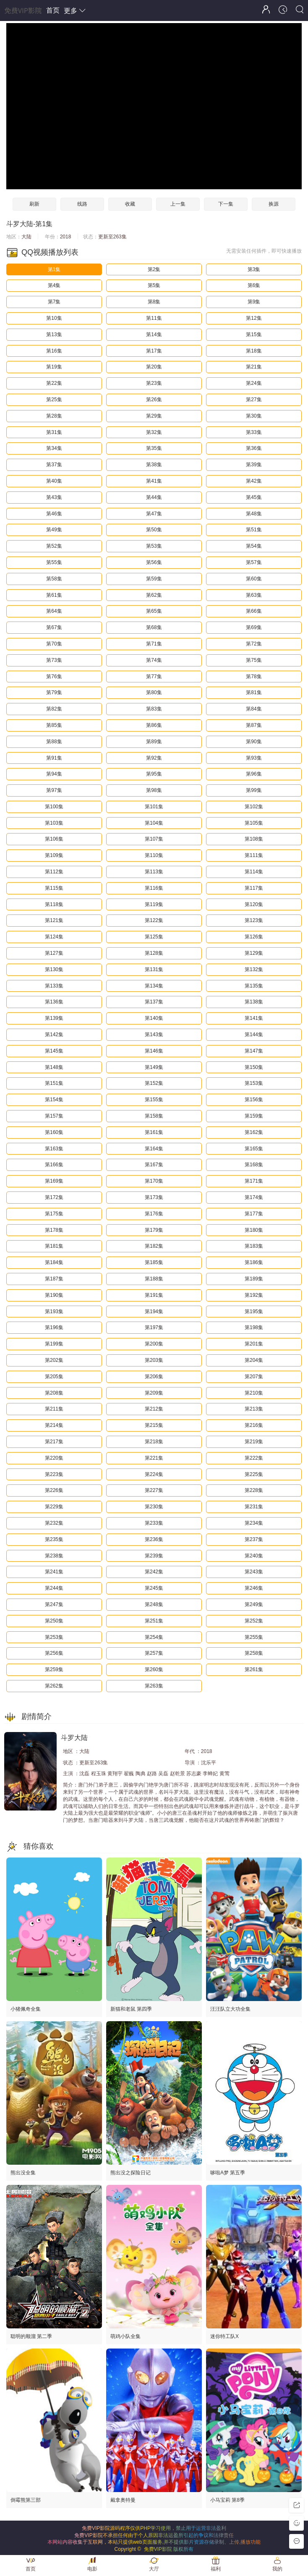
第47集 (154, 514)
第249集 (254, 1604)
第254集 (154, 1637)
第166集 (54, 1165)
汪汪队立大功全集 (230, 2009)
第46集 (54, 514)
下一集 (225, 204)
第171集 (254, 1181)
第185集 (154, 1262)
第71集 (154, 644)
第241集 (54, 1572)
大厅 (154, 2569)
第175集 (54, 1214)
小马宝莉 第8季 (227, 2500)
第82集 (54, 709)
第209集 (154, 1393)
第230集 (154, 1507)
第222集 (254, 1458)
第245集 (154, 1588)
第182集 (154, 1246)
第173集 (154, 1197)
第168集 (254, 1165)
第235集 (54, 1539)
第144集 (254, 1034)
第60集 (253, 579)
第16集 (54, 351)
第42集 (253, 481)
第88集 (54, 742)
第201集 (254, 1344)
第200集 (154, 1344)
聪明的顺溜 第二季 (31, 2336)
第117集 (254, 888)
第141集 (254, 1018)
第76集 (54, 676)
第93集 (253, 758)
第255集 (254, 1637)
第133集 (54, 986)
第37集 (54, 465)
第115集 (54, 888)
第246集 (254, 1588)
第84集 (253, 709)
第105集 (254, 823)
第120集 (254, 904)
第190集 (54, 1295)
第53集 (154, 546)
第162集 (254, 1132)
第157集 (54, 1116)
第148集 (54, 1067)
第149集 (154, 1067)
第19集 (54, 367)
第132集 (254, 969)
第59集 (154, 579)
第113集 (154, 872)
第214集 (54, 1425)
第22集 (54, 383)
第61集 (54, 595)
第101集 (154, 807)
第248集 (154, 1604)
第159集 (254, 1116)
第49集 (54, 530)
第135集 (254, 986)
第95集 (154, 774)
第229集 (54, 1507)
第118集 (54, 904)
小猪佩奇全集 (25, 2009)
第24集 (253, 383)
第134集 (154, 986)
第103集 (54, 823)
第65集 (154, 611)
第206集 (154, 1376)
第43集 (54, 497)
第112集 (54, 872)
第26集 (154, 399)
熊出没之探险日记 (130, 2173)
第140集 (154, 1018)
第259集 (54, 1669)
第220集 (54, 1458)
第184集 (54, 1262)
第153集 (254, 1083)
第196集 (54, 1327)
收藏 (130, 204)
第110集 (154, 855)
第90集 (253, 742)
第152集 (154, 1083)
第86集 (154, 725)
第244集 (54, 1588)
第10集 (54, 318)
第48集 (253, 514)
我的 (277, 2569)
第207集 (254, 1376)
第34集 (54, 448)
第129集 (254, 953)
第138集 (254, 1002)
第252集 (254, 1621)
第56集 (154, 562)
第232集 (54, 1523)
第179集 (154, 1230)
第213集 (254, 1409)
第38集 (154, 465)
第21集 (253, 367)
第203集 (154, 1360)
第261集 (254, 1669)
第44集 (154, 497)
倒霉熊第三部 (25, 2500)
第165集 (254, 1149)
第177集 (254, 1214)
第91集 (54, 758)
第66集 (253, 611)
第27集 (253, 399)
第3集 (254, 269)
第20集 (154, 367)
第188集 (154, 1279)
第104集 (154, 823)
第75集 (253, 660)
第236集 (154, 1539)
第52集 (54, 546)
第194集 (154, 1311)
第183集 (254, 1246)
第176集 (154, 1214)
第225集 (254, 1474)
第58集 (54, 579)
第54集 (253, 546)
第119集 (154, 904)
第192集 (254, 1295)
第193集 (54, 1311)
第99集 (253, 790)
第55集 (54, 562)
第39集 (253, 465)
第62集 (154, 595)
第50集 (154, 530)
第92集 (154, 758)
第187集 (54, 1279)
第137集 (154, 1002)
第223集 (54, 1474)
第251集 (154, 1621)
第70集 (54, 644)
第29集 (154, 416)
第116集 (154, 888)
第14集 (154, 334)
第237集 (254, 1539)
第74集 (154, 660)
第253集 (54, 1637)
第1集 (54, 269)
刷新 (34, 204)
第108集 (254, 839)
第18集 (253, 351)
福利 (216, 2569)
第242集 (154, 1572)
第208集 (54, 1393)
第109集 (54, 855)
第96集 (253, 774)
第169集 (54, 1181)
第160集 (54, 1132)
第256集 (54, 1653)
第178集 (54, 1230)
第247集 (54, 1604)
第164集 (154, 1149)
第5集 (154, 285)
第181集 (54, 1246)
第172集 (54, 1197)
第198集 (254, 1327)
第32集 (154, 432)
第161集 (154, 1132)
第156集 (254, 1100)
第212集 (154, 1409)
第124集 (54, 937)
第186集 (254, 1262)
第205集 (54, 1376)
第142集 (54, 1034)
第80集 (154, 692)
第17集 (154, 351)
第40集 (54, 481)
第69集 (253, 627)
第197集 (154, 1327)
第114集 (254, 872)
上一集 (177, 204)
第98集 (154, 790)
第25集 (54, 399)
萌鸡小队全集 (125, 2336)
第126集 (254, 937)
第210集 (254, 1393)
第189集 (254, 1279)
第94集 (54, 774)
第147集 (254, 1051)
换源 (274, 204)
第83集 (154, 709)
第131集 (154, 969)
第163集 (54, 1149)
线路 (82, 204)
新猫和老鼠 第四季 (131, 2009)
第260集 (154, 1669)
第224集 (154, 1474)
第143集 (154, 1034)
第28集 (54, 416)
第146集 (154, 1051)
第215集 (154, 1425)
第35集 (154, 448)
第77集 (154, 676)
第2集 (154, 269)
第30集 (253, 416)
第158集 (154, 1116)
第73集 (54, 660)
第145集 (54, 1051)
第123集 (254, 920)
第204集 (254, 1360)
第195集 (254, 1311)
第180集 (254, 1230)
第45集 (253, 497)
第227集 (154, 1490)
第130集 (54, 969)
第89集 (154, 742)
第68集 (154, 627)
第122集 (154, 920)
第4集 (54, 285)
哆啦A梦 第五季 (227, 2173)
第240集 (254, 1556)
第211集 (54, 1409)
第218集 (154, 1442)
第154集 (54, 1100)
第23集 (154, 383)
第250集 (54, 1621)
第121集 (54, 920)
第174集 (254, 1197)
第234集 (254, 1523)
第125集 (154, 937)
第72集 (253, 644)
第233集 (154, 1523)
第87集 (253, 725)
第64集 (54, 611)
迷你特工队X (224, 2336)
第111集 (254, 855)
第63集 (253, 595)
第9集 (254, 302)
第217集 (54, 1442)
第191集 (154, 1295)
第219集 (254, 1442)
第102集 (254, 807)
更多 (75, 10)
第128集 (154, 953)
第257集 (154, 1653)
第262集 (54, 1686)
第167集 (154, 1165)
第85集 (54, 725)
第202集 (54, 1360)
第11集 (154, 318)
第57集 (253, 562)
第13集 (54, 334)
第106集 (54, 839)
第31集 (54, 432)
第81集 (253, 692)
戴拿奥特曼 (123, 2500)
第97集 (54, 790)
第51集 (253, 530)
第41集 (154, 481)
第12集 (253, 318)
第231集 (254, 1507)
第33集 (253, 432)
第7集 (54, 302)
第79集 (54, 692)
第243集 (254, 1572)
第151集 (54, 1083)
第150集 (254, 1067)
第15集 (253, 334)
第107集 (154, 839)
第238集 (54, 1556)
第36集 (253, 448)
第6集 (254, 285)
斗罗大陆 (19, 223)
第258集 (254, 1653)
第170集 (154, 1181)
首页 (53, 10)
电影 (92, 2569)
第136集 (54, 1002)
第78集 (253, 676)
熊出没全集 (23, 2173)
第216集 (254, 1425)
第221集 (154, 1458)
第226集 (54, 1490)
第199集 (54, 1344)
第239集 (154, 1556)
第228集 (254, 1490)
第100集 (54, 807)
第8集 (154, 302)
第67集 (54, 627)
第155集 (154, 1100)
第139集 (54, 1018)
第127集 (54, 953)
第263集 (154, 1686)
